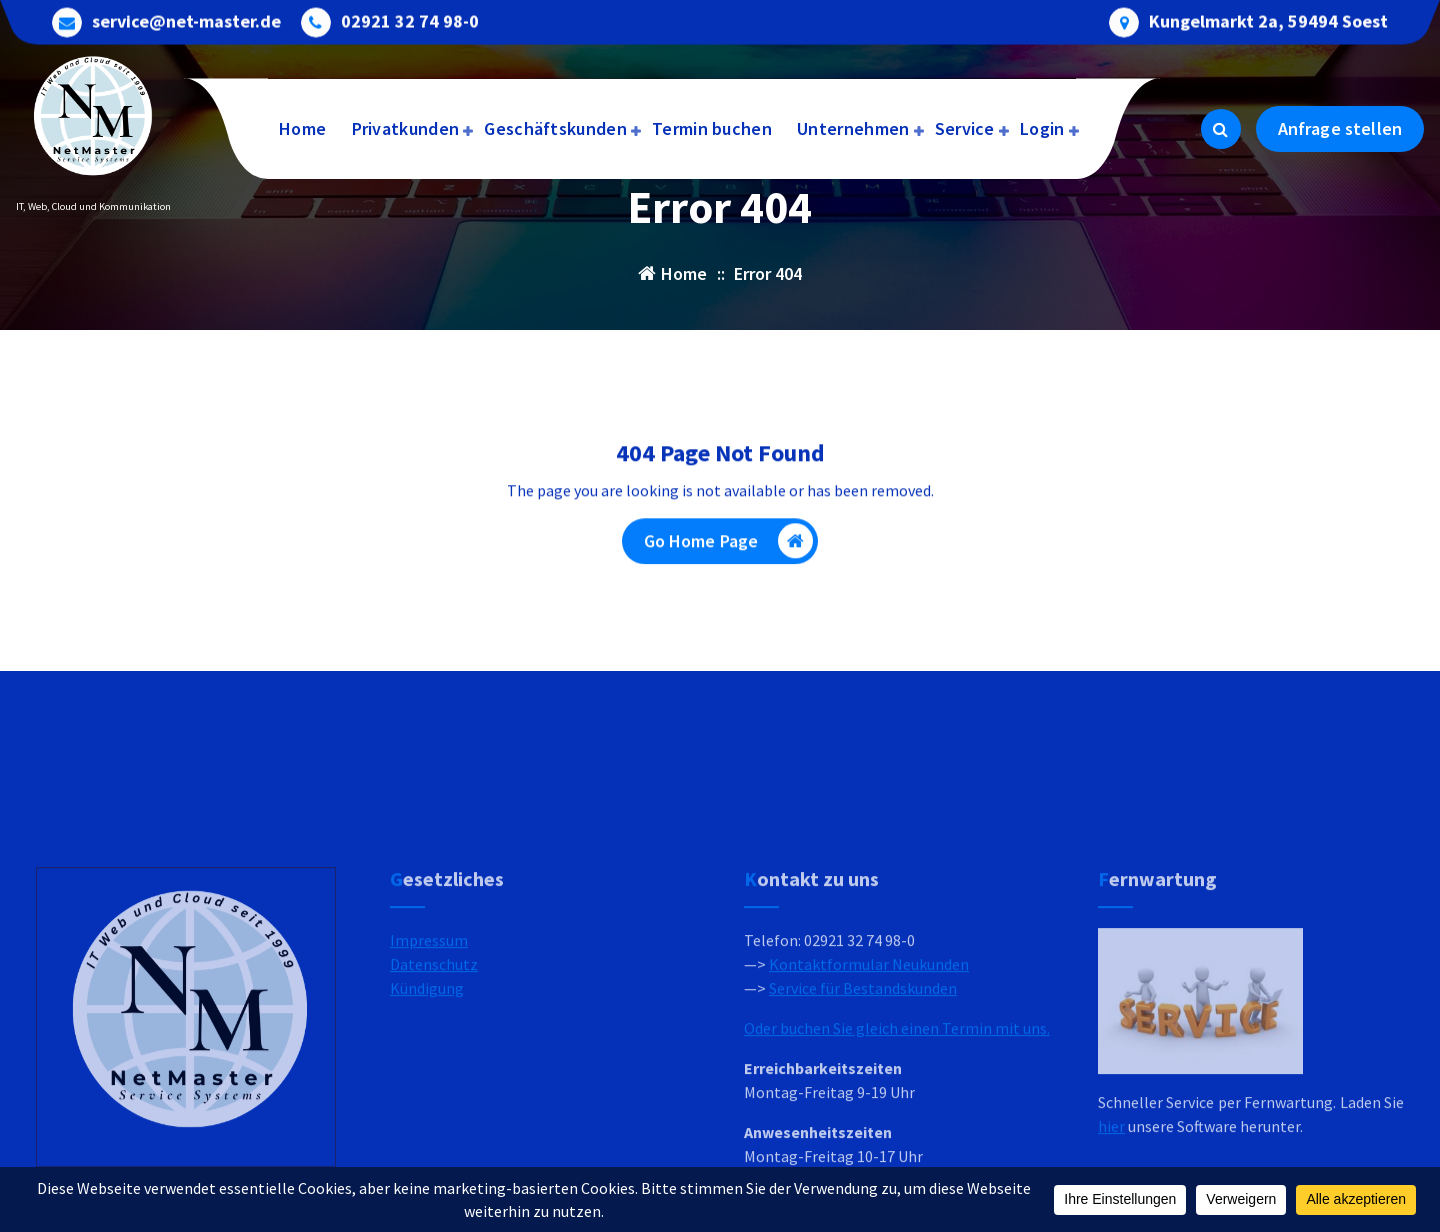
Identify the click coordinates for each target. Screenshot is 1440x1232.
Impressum (429, 1042)
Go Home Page (729, 546)
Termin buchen (712, 128)
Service (965, 128)
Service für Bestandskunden (863, 1090)
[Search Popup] (1221, 129)
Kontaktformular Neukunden (869, 1066)
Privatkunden (406, 128)
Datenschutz (434, 1066)
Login (1042, 128)
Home (302, 128)
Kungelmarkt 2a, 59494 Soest (1268, 20)
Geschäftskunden (555, 128)
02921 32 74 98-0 (410, 20)
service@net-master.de (186, 20)
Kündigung (427, 1090)
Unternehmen (853, 128)
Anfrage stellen (1340, 128)
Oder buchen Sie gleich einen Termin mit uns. (897, 1130)
